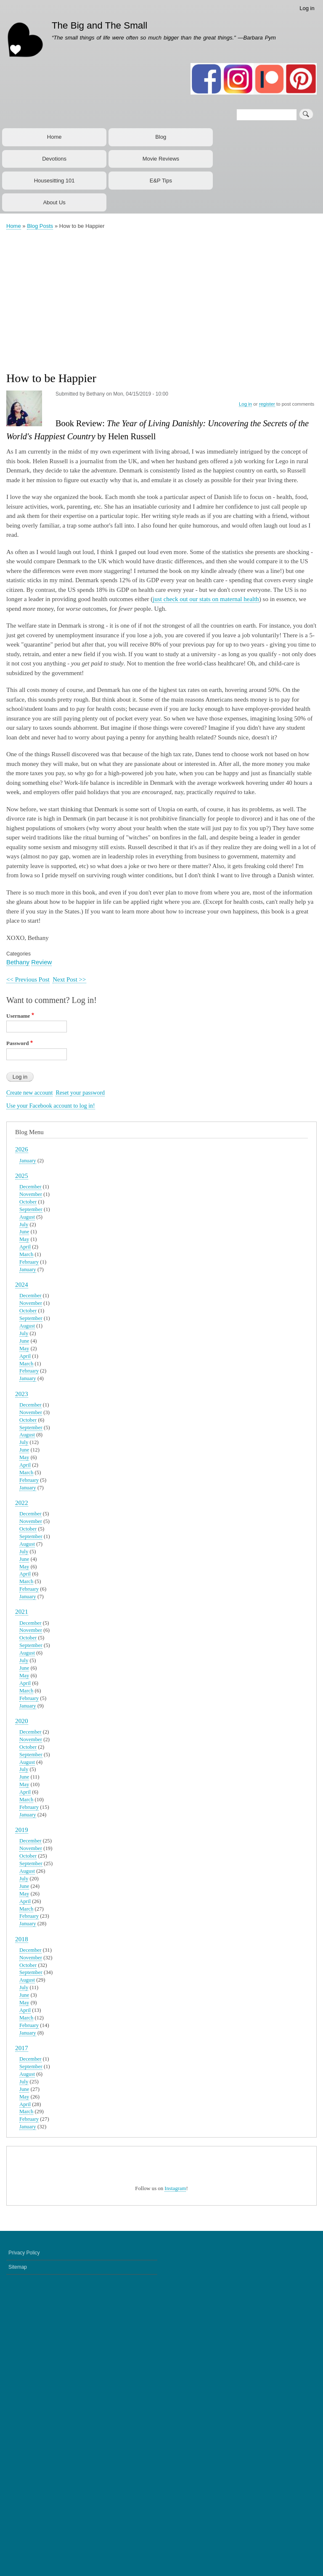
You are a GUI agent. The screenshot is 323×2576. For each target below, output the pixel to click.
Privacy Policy (24, 2540)
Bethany (17, 962)
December (30, 1187)
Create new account (29, 1093)
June (24, 1232)
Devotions (54, 159)
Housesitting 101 (54, 180)
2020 (21, 1720)
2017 (21, 2047)
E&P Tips (161, 180)
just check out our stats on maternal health (206, 599)
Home (54, 137)
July (23, 1224)
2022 (21, 1502)
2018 (21, 1939)
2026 (21, 1149)
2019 (21, 1829)
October (28, 1202)
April (25, 1247)
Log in (306, 8)
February (29, 1262)
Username (18, 1016)
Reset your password (80, 1093)
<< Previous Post (28, 979)
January (27, 1161)
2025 (21, 1175)
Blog (160, 137)
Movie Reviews (161, 159)
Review (41, 962)
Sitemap (17, 2555)
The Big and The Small (99, 25)
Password (17, 1043)
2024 (21, 1284)
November (30, 1194)
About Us (54, 202)
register (267, 403)
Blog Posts (40, 226)
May (24, 1239)
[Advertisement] (164, 296)
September (30, 1209)
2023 (21, 1393)
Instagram (175, 2476)
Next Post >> (69, 979)
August (27, 1217)
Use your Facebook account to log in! (50, 1106)
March (26, 1254)
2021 (21, 1611)
